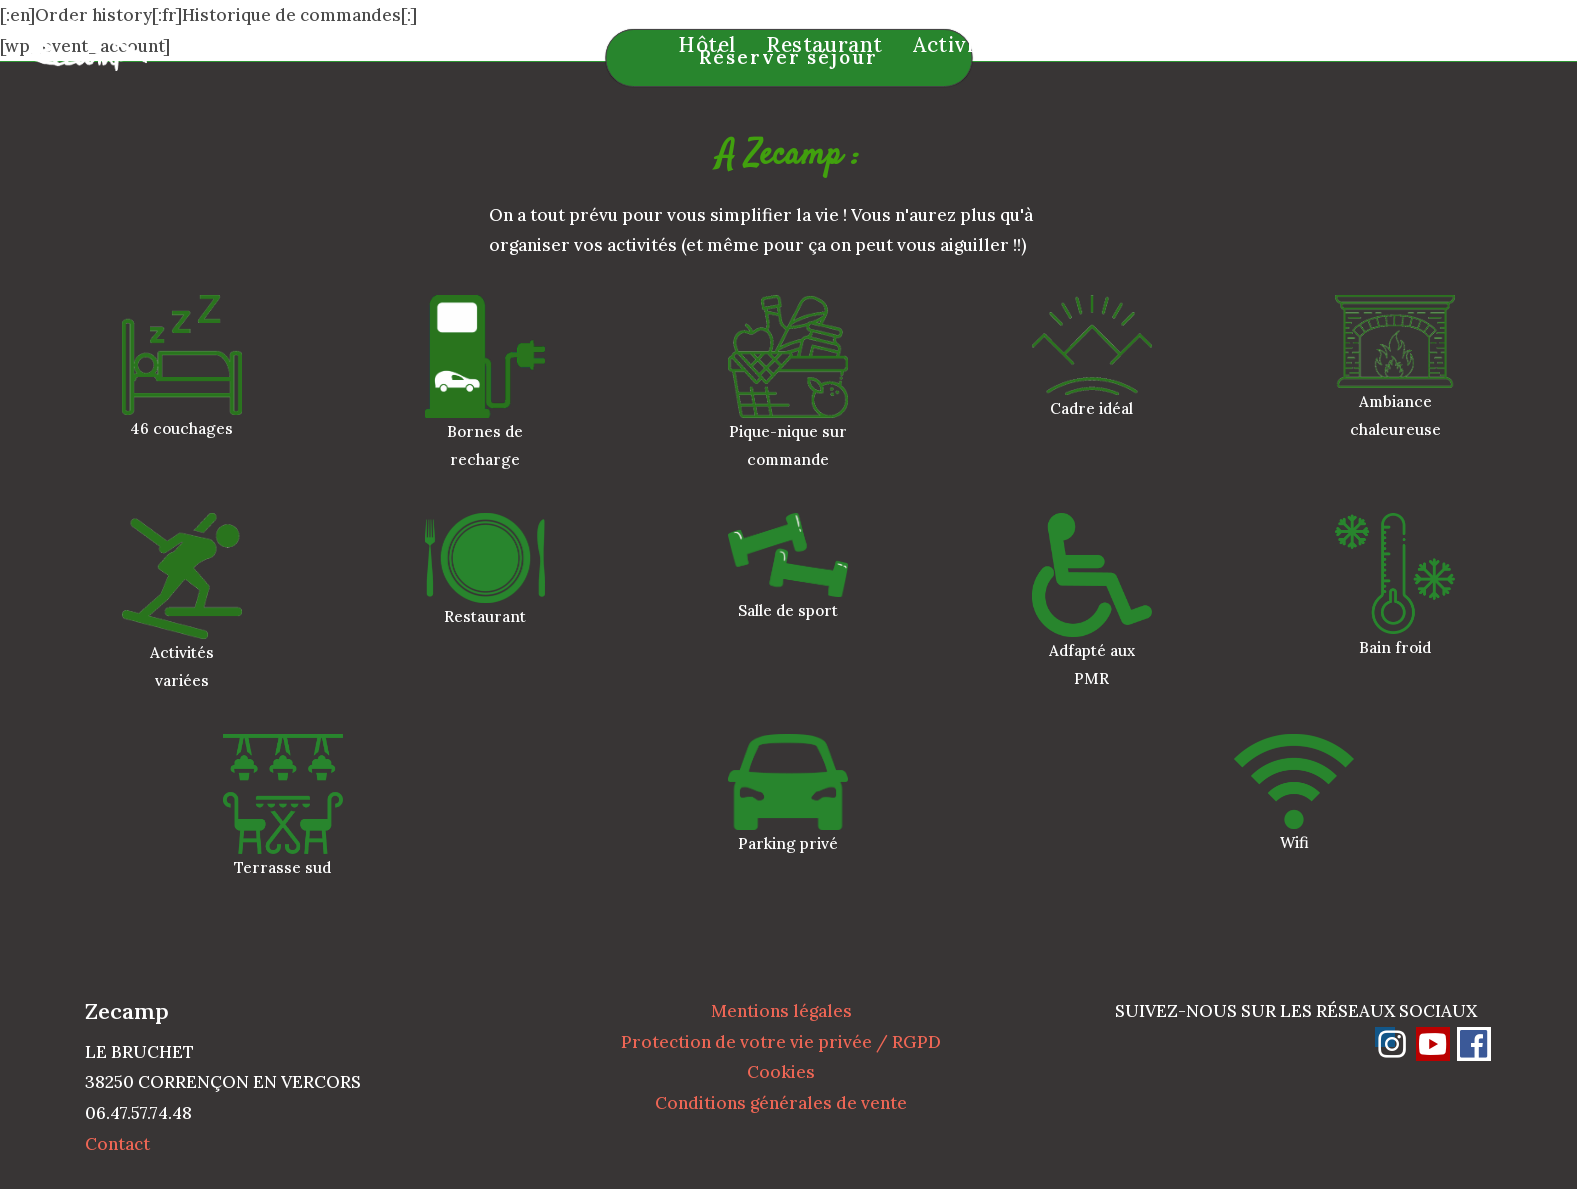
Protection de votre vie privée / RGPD (781, 1042)
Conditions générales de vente (781, 1103)
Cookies (781, 1072)
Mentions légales (781, 1011)
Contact (117, 1144)
